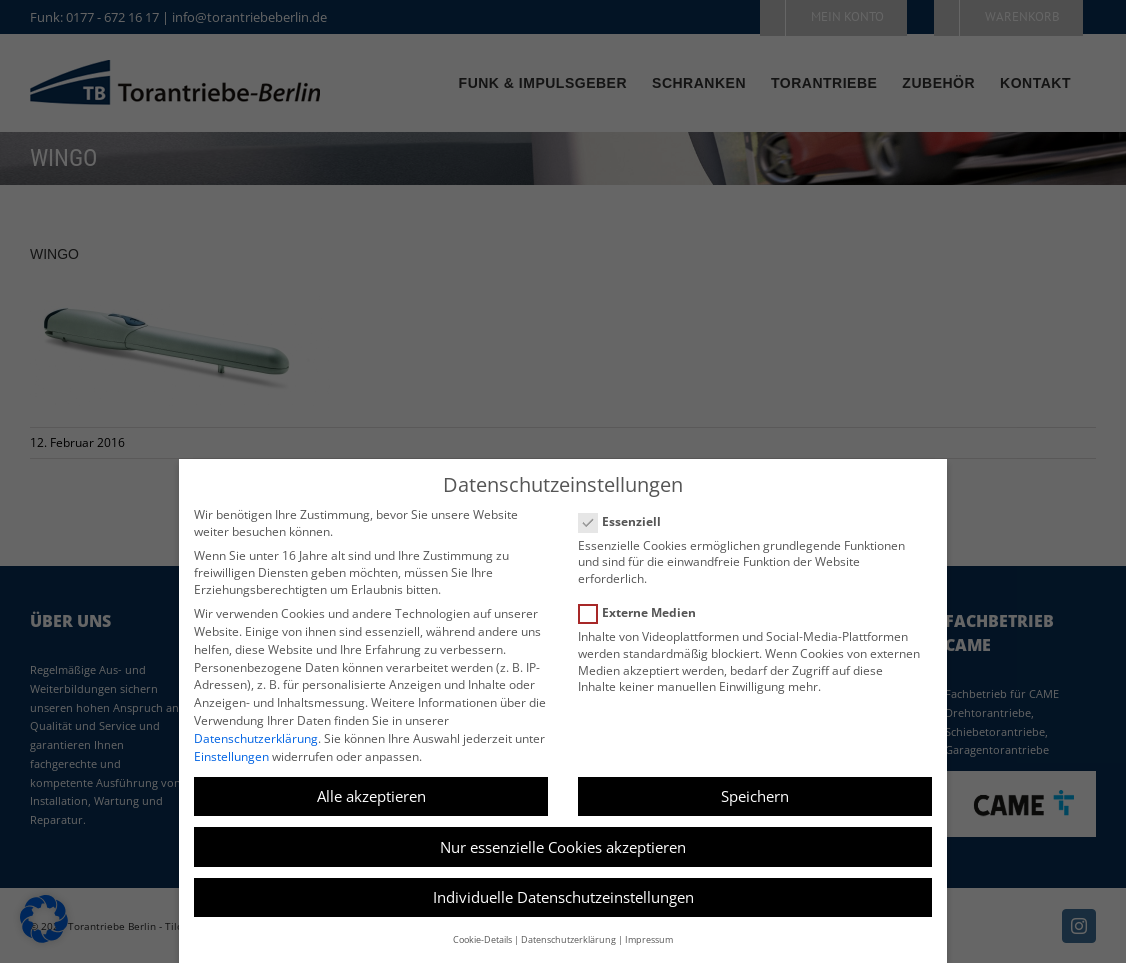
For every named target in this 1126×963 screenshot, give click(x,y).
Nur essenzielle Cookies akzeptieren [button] (563, 847)
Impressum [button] (649, 939)
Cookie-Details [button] (482, 939)
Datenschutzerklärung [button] (568, 939)
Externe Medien (645, 612)
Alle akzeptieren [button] (371, 796)
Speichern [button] (755, 796)
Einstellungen (231, 756)
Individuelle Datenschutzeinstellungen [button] (563, 897)
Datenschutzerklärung (256, 738)
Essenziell (628, 521)
